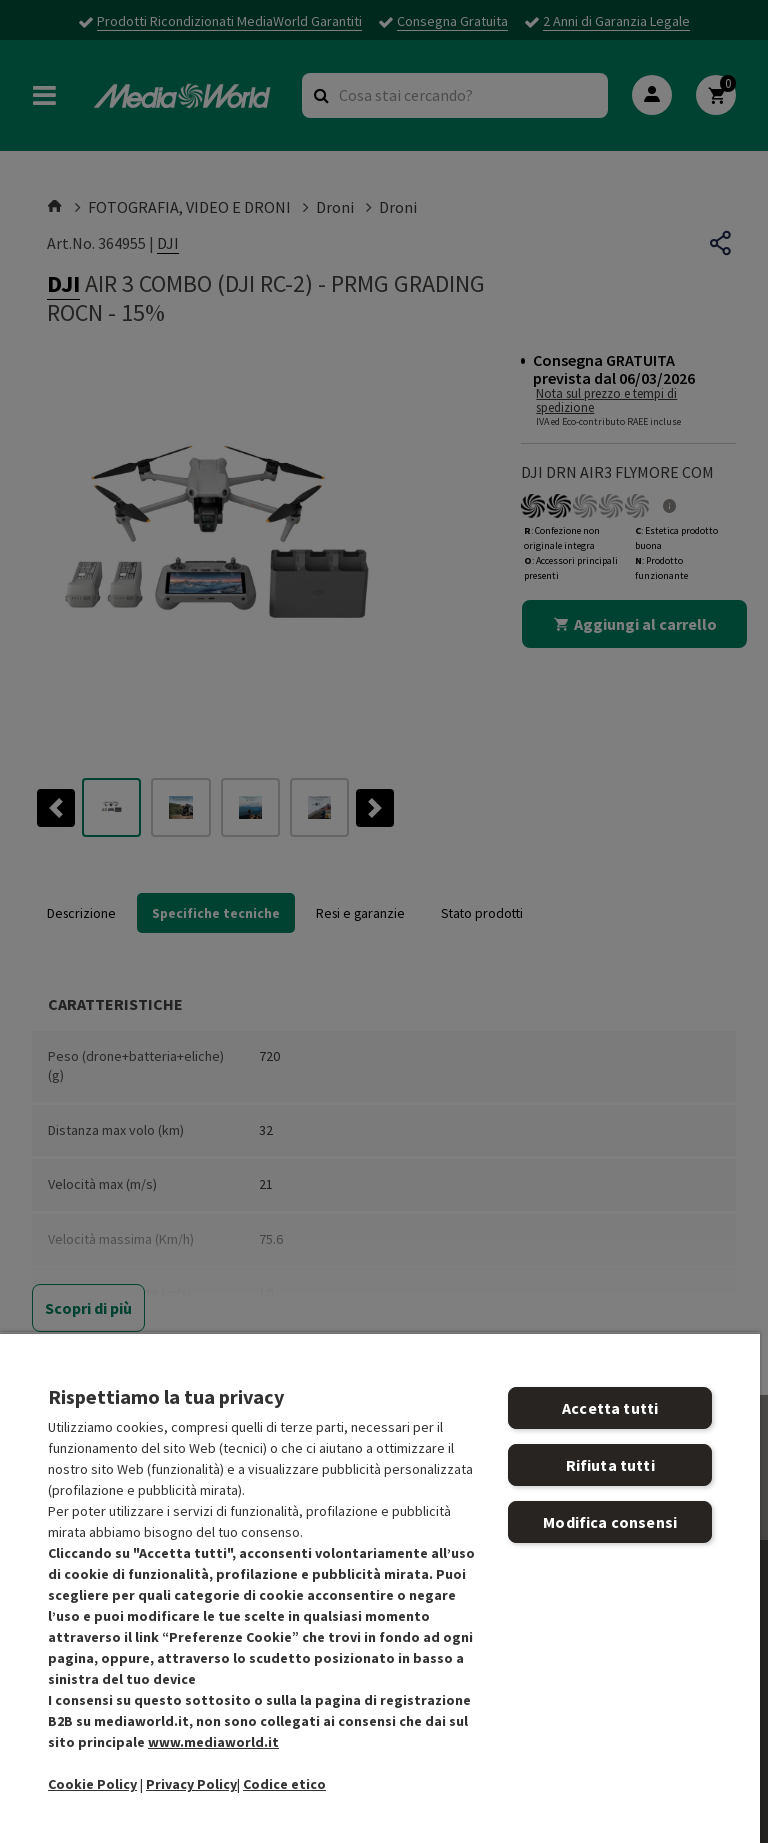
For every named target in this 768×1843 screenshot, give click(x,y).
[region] (380, 1587)
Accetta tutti (610, 1408)
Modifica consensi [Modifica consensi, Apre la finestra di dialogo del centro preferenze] (610, 1522)
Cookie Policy (92, 1784)
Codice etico (284, 1784)
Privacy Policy (191, 1784)
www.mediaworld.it (213, 1742)
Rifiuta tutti (610, 1465)
